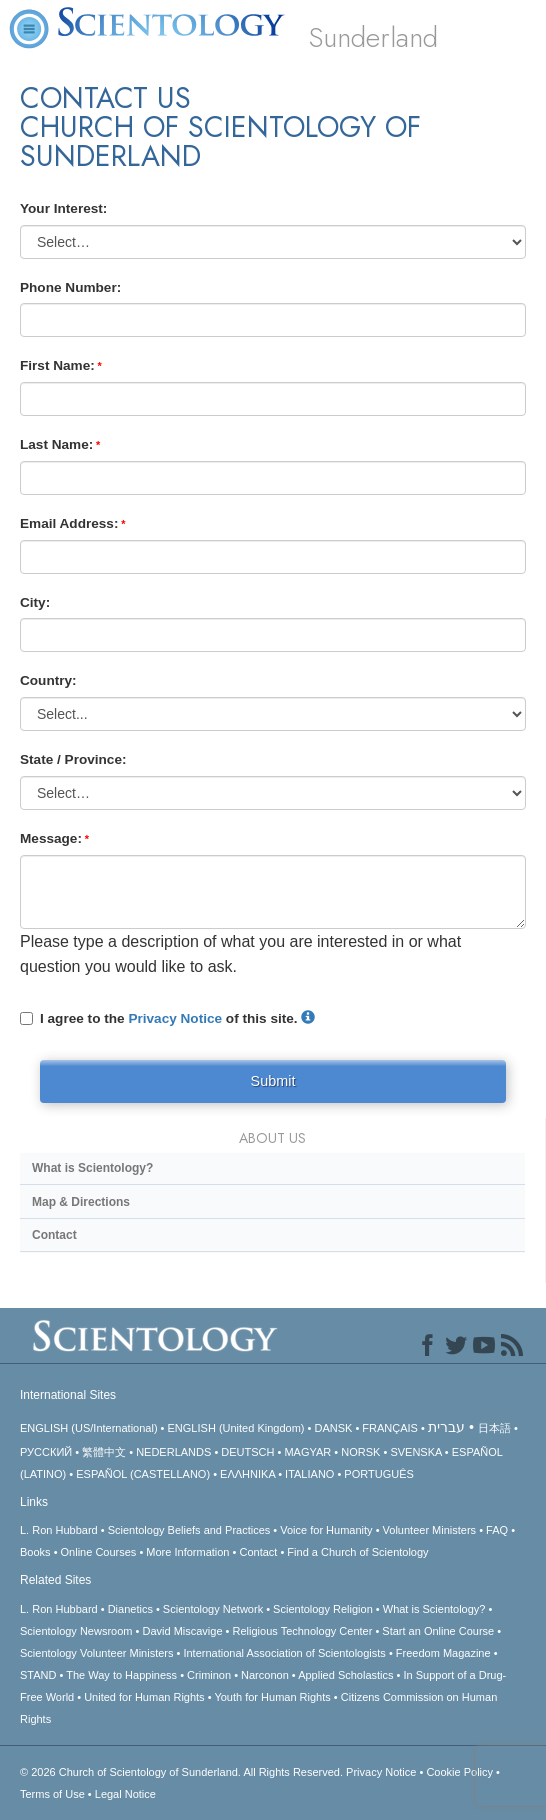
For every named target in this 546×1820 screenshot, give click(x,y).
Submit (273, 1081)
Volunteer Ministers (430, 1530)
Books (35, 1552)
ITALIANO (309, 1474)
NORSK (360, 1452)
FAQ (497, 1530)
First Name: (57, 365)
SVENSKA (415, 1452)
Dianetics (130, 1609)
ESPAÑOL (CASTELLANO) (143, 1474)
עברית (446, 1427)
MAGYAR (307, 1452)
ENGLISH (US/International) (89, 1428)
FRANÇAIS (390, 1428)
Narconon (265, 1675)
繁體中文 (104, 1452)
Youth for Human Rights (272, 1697)
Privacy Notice (175, 1018)
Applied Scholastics (345, 1675)
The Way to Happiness (121, 1675)
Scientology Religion (323, 1609)
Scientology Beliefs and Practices (189, 1530)
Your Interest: (63, 208)
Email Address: (69, 523)
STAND (38, 1675)
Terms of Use (52, 1794)
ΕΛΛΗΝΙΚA (247, 1474)
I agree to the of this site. (167, 1018)
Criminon (209, 1675)
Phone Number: (70, 287)
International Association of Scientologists (284, 1653)
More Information (187, 1552)
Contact (54, 1235)
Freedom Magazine (443, 1653)
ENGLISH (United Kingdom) (236, 1428)
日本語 (494, 1428)
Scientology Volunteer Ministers (96, 1653)
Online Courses (99, 1552)
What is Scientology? (92, 1168)
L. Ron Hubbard (59, 1530)
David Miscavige (182, 1631)
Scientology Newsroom (76, 1631)
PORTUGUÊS (378, 1474)
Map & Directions (81, 1202)
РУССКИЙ (46, 1452)
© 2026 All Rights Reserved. (183, 1772)
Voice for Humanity (326, 1530)
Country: (48, 680)
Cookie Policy (459, 1772)
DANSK (333, 1428)
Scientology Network (213, 1609)
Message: (51, 838)
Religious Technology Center (303, 1631)
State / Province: (73, 759)
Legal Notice (125, 1794)
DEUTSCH (247, 1452)
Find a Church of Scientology (357, 1552)
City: (35, 602)
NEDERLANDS (173, 1452)
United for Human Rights (144, 1697)
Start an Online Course (438, 1631)
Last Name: (56, 444)
